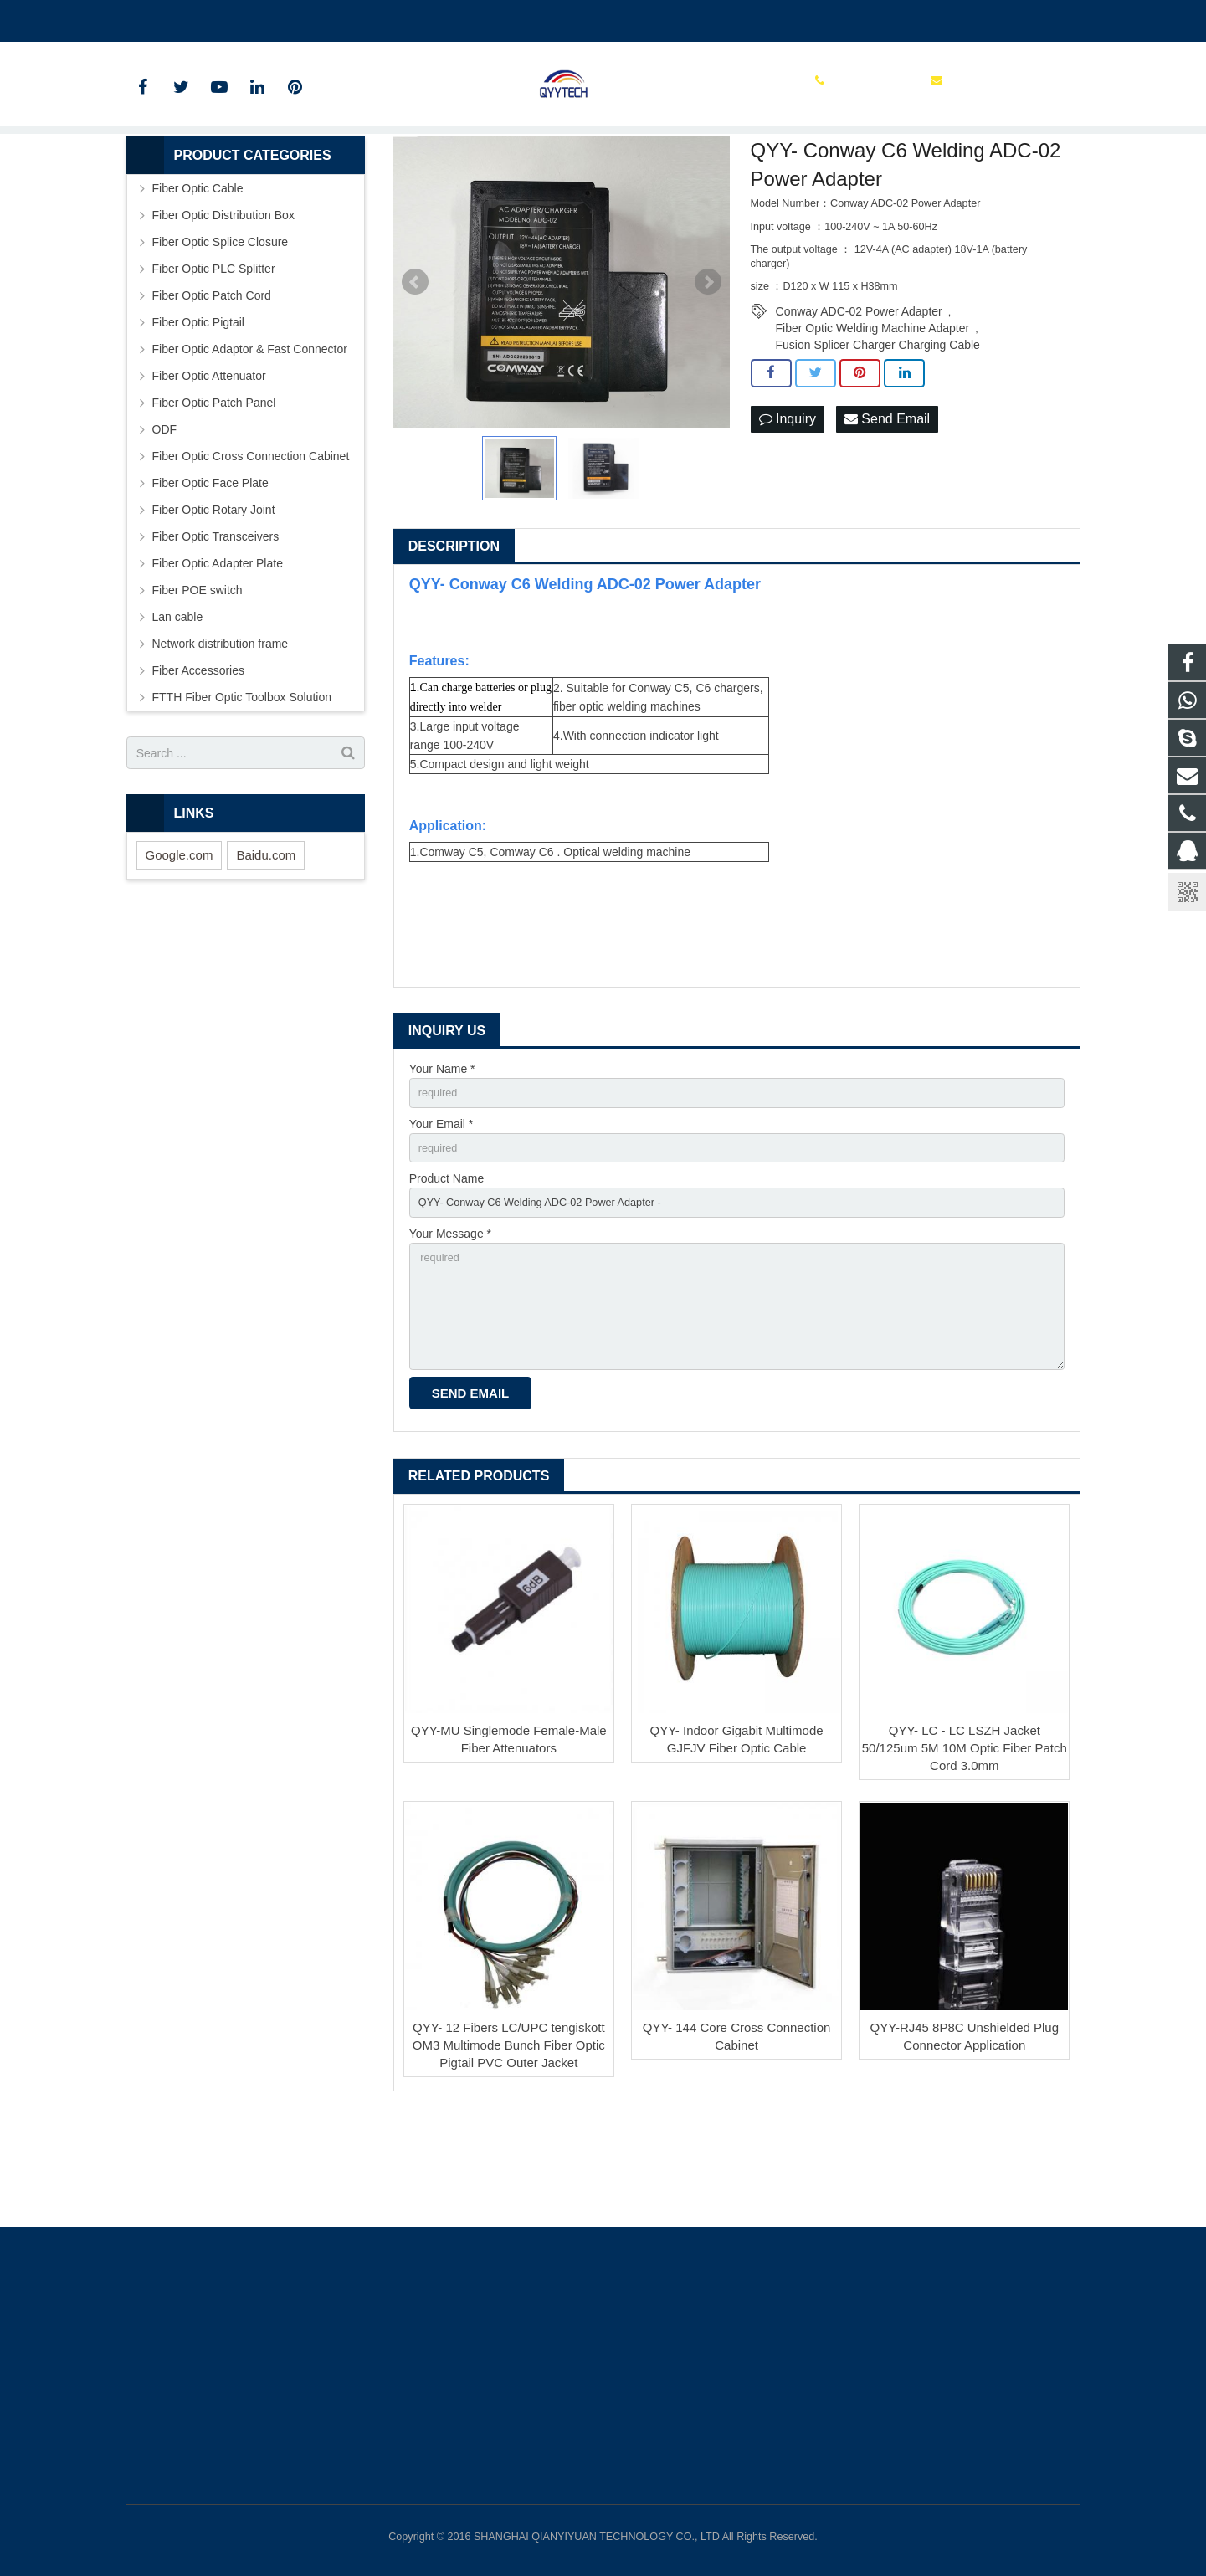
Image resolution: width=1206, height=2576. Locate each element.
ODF (164, 513)
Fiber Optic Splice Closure (220, 325)
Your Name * (442, 1152)
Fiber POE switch (197, 673)
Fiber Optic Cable (198, 272)
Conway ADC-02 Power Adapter (859, 395)
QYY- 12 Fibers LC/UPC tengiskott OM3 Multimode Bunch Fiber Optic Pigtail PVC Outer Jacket (509, 2151)
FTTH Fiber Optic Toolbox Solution (242, 781)
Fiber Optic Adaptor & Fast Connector (249, 432)
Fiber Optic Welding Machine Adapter (873, 411)
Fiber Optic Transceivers (216, 620)
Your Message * (450, 1326)
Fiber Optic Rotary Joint (213, 593)
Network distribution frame (220, 727)
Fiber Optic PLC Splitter (213, 352)
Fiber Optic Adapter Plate (217, 647)
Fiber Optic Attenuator (209, 459)
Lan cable (177, 700)
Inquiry (787, 503)
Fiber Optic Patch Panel (214, 486)
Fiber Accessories (198, 754)
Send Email (887, 503)
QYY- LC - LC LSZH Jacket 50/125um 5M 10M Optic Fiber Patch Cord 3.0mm (964, 1854)
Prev (415, 365)
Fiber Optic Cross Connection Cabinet (251, 540)
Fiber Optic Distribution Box (223, 298)
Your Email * (441, 1211)
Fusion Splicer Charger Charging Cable (878, 428)
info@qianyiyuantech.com (323, 17)
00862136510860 (183, 17)
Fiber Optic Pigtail (198, 406)
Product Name (446, 1268)
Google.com (179, 938)
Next (708, 365)
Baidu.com (265, 938)
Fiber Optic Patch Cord (211, 379)
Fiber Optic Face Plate (210, 566)
